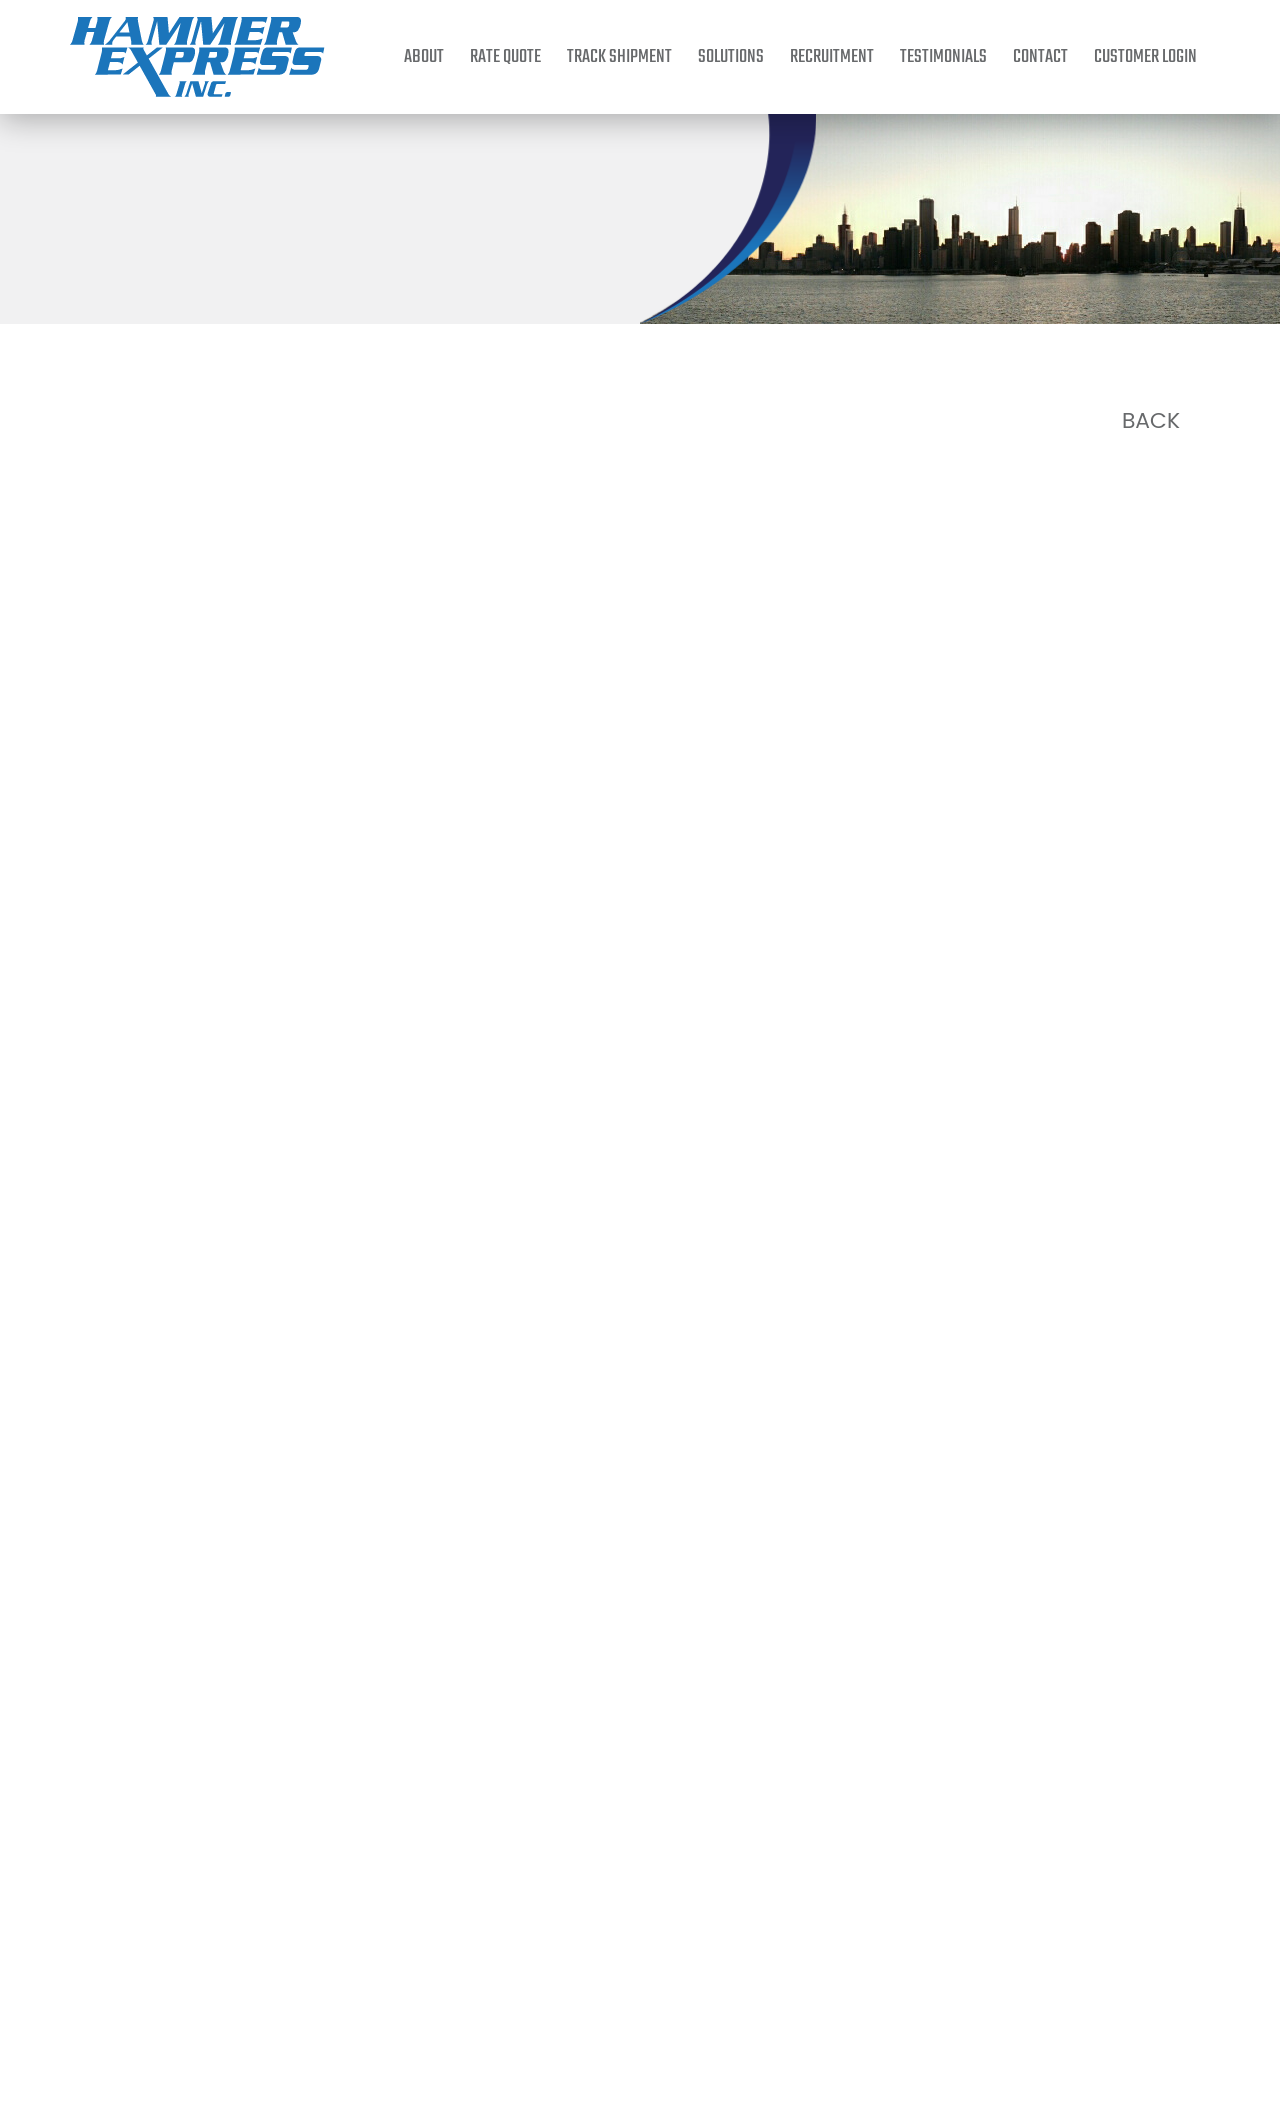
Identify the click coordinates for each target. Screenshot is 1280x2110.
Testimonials (943, 57)
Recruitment (832, 57)
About (424, 57)
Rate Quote (505, 57)
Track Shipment (619, 57)
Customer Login (1145, 57)
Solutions (731, 57)
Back (1151, 421)
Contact (1040, 57)
